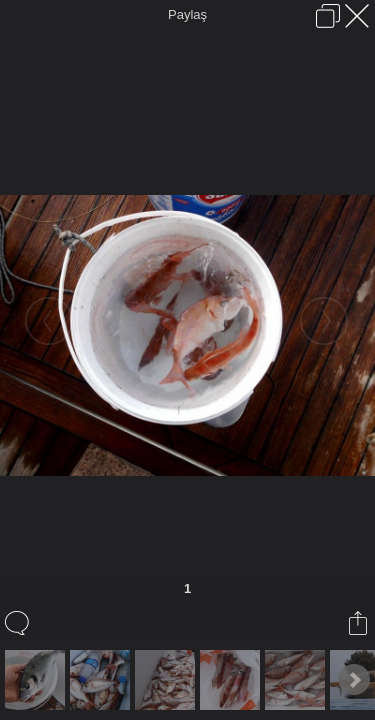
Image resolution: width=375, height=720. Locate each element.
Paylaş (187, 14)
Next (354, 680)
